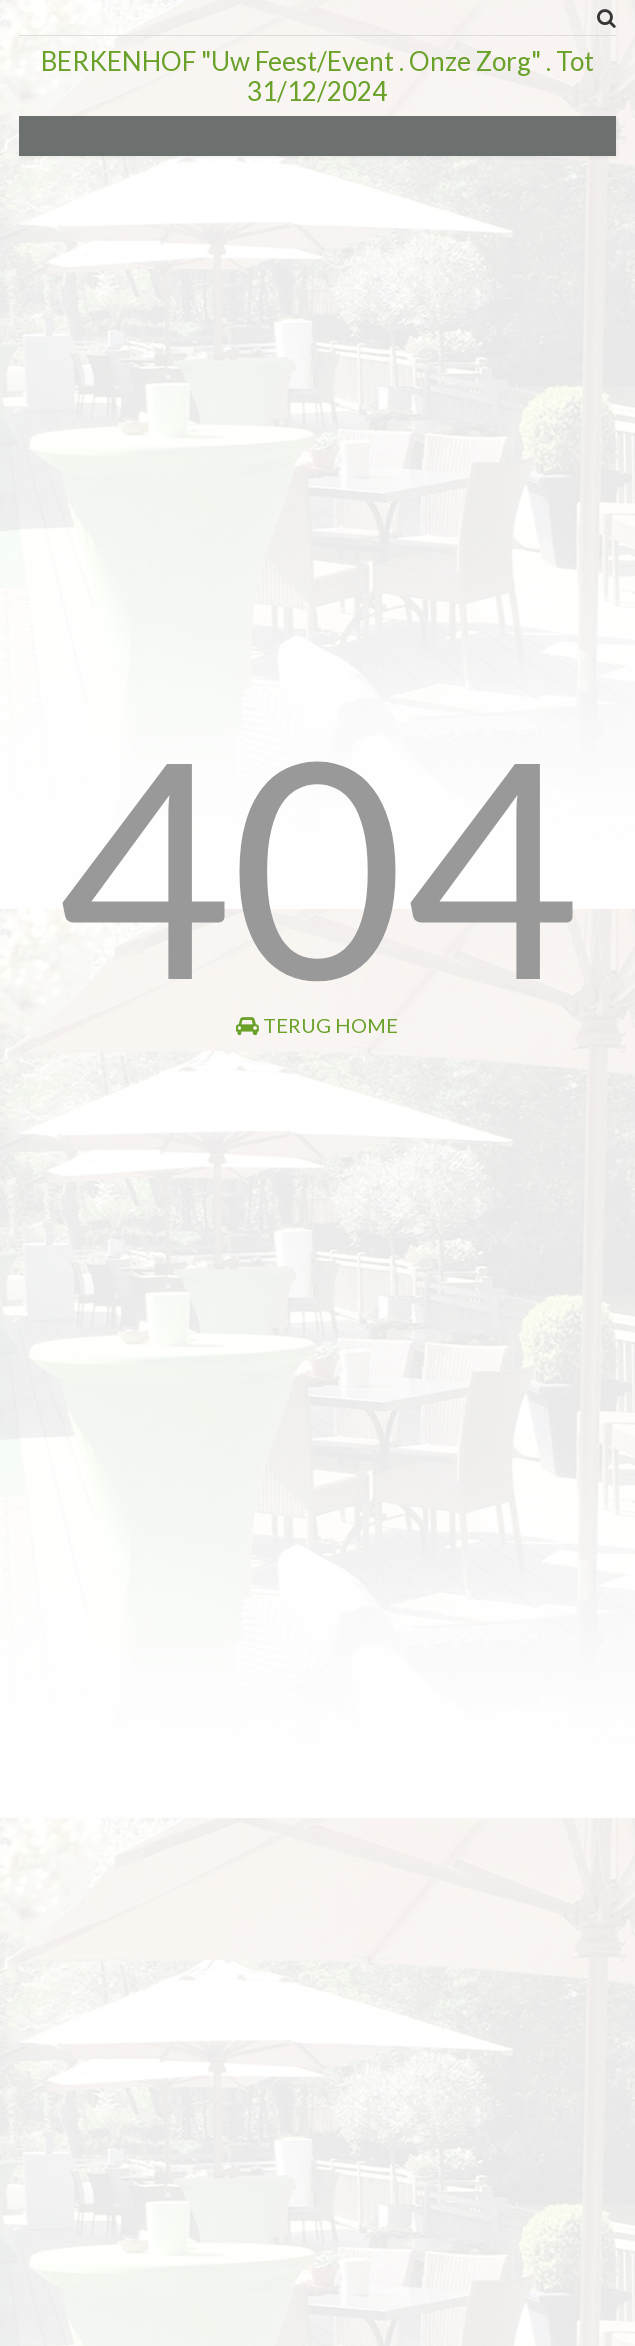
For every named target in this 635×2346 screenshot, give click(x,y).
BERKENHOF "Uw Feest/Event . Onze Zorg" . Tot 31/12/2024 (317, 76)
